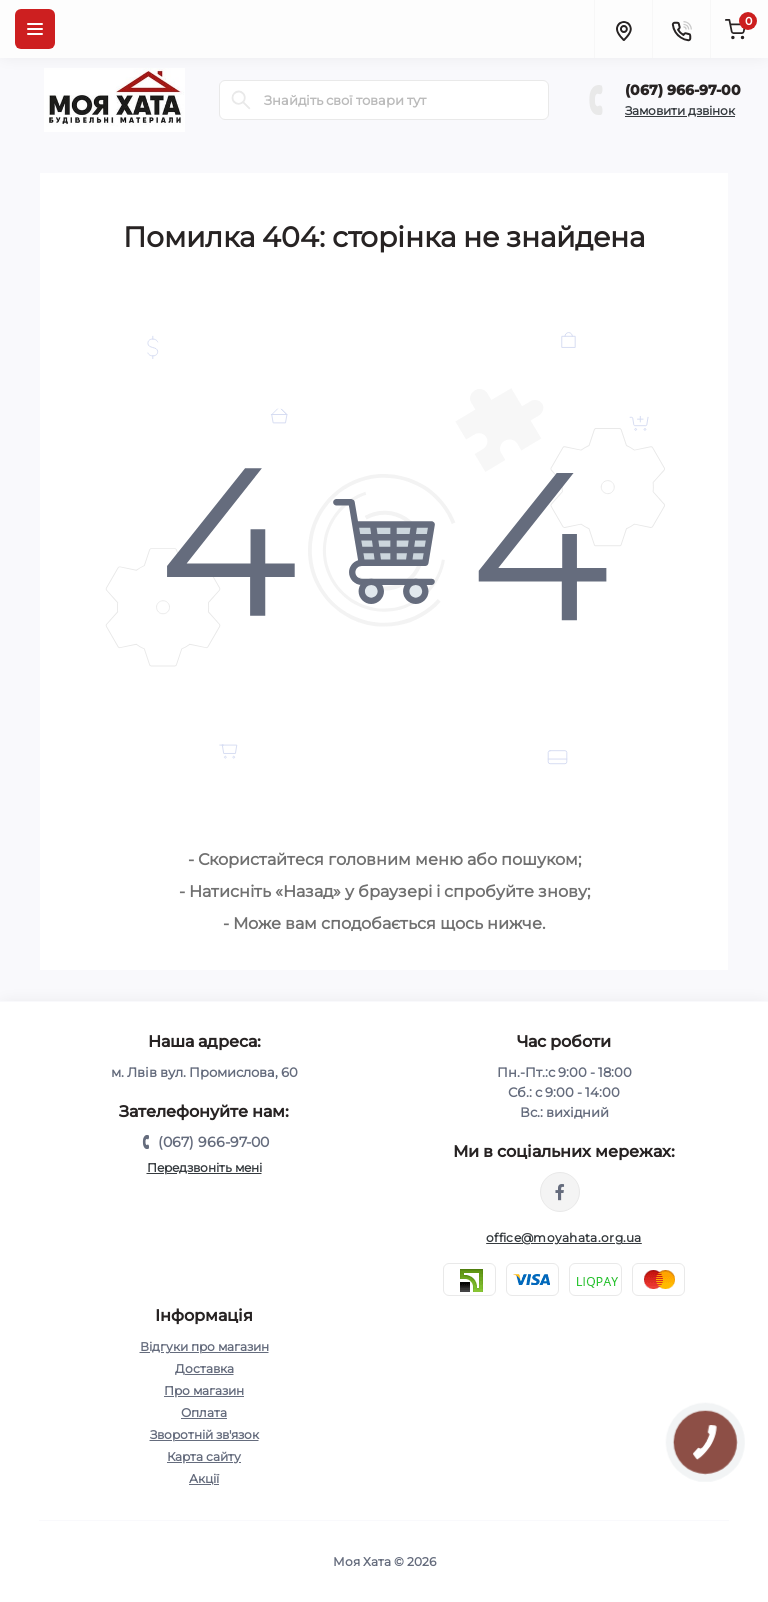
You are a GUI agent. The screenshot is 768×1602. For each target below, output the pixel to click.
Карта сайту (204, 1456)
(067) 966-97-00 (683, 90)
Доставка (204, 1368)
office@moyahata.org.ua (564, 1237)
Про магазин (204, 1390)
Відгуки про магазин (204, 1346)
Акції (204, 1478)
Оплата (204, 1412)
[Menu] (35, 29)
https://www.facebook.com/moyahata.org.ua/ (560, 1192)
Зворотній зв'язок (204, 1434)
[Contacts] (681, 29)
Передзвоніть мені (204, 1167)
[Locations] (623, 29)
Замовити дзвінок (680, 110)
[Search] (241, 100)
